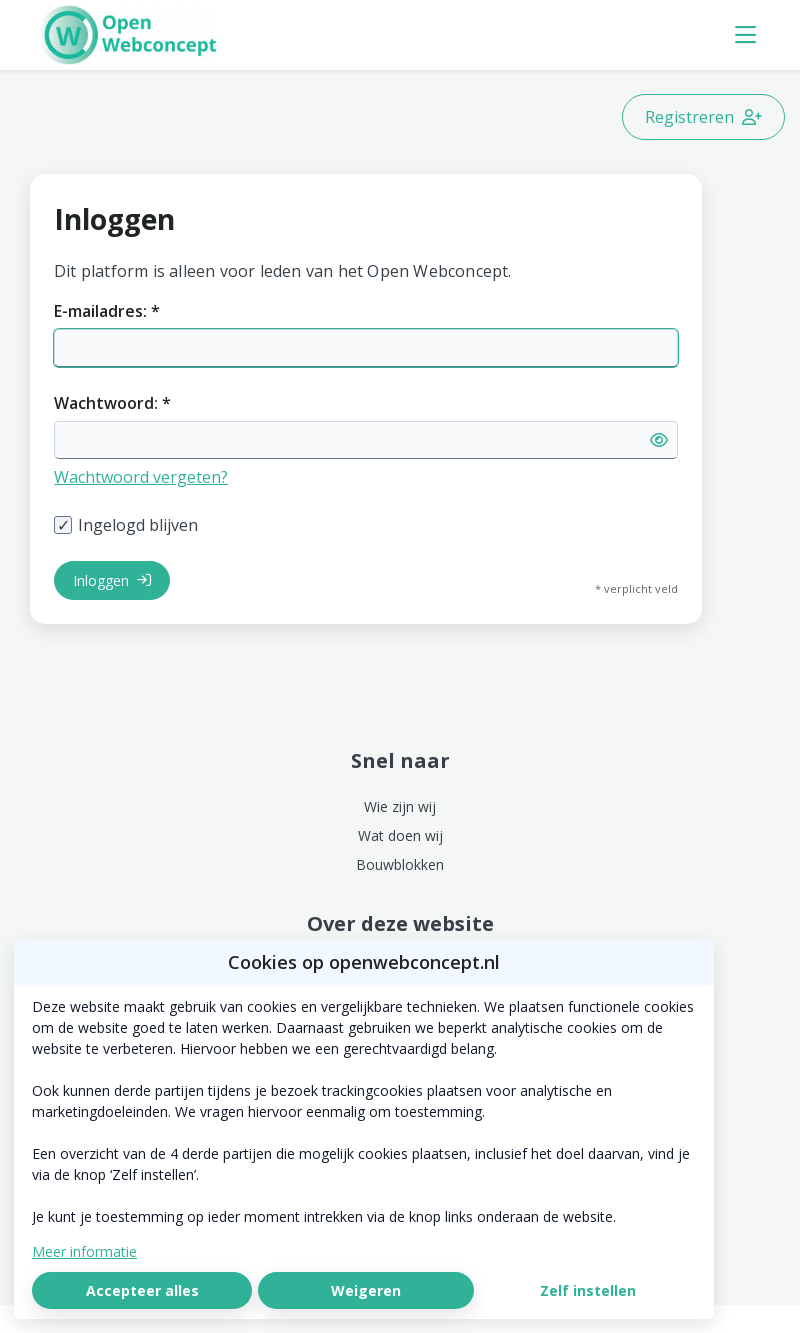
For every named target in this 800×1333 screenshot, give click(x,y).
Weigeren (366, 1290)
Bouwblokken (400, 864)
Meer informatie (84, 1251)
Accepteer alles (142, 1290)
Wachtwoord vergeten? (141, 477)
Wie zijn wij (400, 806)
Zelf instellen (588, 1290)
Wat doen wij (400, 835)
